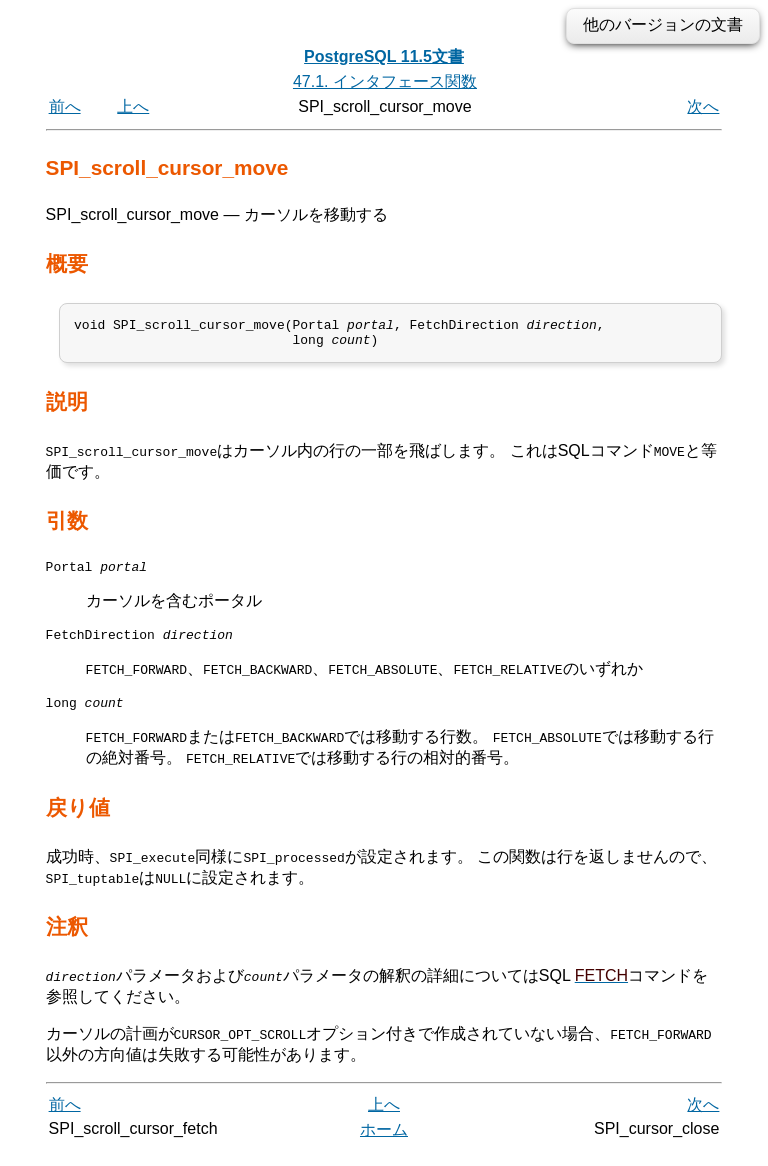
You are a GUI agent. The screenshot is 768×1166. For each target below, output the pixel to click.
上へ (133, 106)
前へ (65, 106)
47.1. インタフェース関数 (385, 81)
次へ (703, 106)
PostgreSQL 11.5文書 (384, 56)
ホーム (384, 1143)
